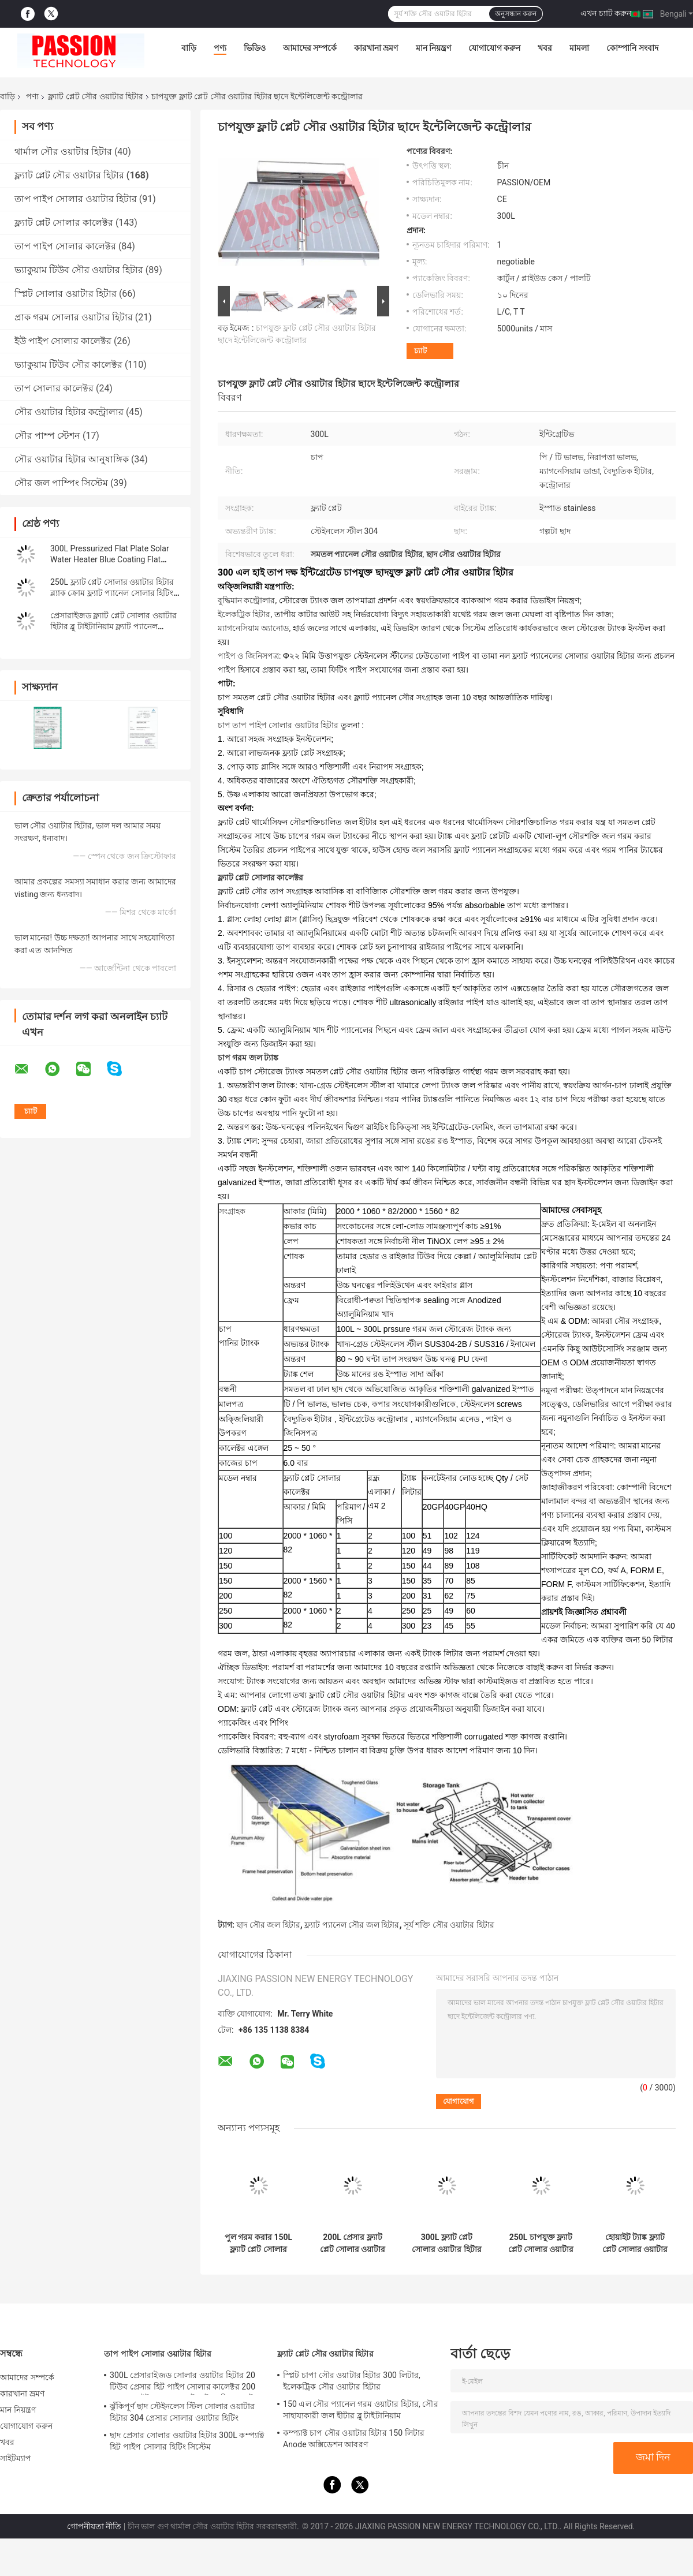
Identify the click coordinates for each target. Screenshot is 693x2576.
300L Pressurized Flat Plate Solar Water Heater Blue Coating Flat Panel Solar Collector (109, 559)
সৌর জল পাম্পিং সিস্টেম (61, 482)
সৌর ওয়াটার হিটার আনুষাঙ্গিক (71, 459)
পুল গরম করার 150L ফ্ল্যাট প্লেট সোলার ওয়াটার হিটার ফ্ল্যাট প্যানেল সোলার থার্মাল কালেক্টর (258, 2243)
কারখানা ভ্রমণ (376, 48)
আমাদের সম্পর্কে (310, 48)
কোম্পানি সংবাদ (632, 48)
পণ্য (220, 48)
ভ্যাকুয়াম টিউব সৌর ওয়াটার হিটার (78, 269)
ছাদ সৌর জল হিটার (268, 1924)
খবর (545, 48)
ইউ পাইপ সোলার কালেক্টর (62, 340)
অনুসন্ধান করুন (515, 14)
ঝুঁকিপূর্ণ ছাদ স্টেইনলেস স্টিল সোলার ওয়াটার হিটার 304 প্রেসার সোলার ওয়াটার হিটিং (182, 2412)
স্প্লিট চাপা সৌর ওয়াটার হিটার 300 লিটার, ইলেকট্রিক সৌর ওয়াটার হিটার (351, 2380)
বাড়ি (188, 48)
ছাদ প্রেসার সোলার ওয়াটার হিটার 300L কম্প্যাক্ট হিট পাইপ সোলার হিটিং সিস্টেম (187, 2441)
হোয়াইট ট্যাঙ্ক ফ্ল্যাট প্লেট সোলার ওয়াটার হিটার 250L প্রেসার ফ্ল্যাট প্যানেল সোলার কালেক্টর (635, 2243)
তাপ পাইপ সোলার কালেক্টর (65, 246)
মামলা (579, 48)
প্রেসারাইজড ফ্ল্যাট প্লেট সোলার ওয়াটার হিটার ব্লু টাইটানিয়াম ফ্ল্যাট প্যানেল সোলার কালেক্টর (113, 626)
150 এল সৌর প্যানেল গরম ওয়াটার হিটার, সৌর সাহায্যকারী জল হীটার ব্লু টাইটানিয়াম (360, 2409)
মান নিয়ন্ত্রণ (433, 48)
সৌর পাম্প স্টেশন (47, 435)
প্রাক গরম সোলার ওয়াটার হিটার (73, 317)
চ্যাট (420, 350)
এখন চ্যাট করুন (605, 13)
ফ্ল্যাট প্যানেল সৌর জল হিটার (351, 1924)
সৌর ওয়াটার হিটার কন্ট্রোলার (69, 411)
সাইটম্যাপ (16, 2458)
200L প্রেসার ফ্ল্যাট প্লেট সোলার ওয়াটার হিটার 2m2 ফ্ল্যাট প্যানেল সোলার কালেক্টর (353, 2243)
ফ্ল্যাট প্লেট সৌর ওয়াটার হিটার (95, 96)
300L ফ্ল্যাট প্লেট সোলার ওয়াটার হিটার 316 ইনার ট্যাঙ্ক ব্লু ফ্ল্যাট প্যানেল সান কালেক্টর (447, 2243)
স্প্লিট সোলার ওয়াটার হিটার (65, 293)
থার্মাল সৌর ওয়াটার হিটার (63, 151)
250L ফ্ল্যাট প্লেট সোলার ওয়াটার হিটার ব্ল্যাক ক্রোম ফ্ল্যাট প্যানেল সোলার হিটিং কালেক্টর (112, 592)
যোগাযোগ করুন (494, 48)
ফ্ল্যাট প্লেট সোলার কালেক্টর (63, 222)
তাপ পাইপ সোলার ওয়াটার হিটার (75, 198)
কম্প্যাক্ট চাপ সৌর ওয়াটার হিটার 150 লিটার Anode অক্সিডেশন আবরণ (353, 2438)
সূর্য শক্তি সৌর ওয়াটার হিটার (449, 1924)
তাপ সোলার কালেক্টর (54, 388)
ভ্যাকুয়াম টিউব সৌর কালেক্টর (68, 364)
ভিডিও (255, 48)
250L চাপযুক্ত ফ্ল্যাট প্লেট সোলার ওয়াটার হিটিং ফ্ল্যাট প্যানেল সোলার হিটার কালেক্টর (541, 2243)
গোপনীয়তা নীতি (94, 2526)
